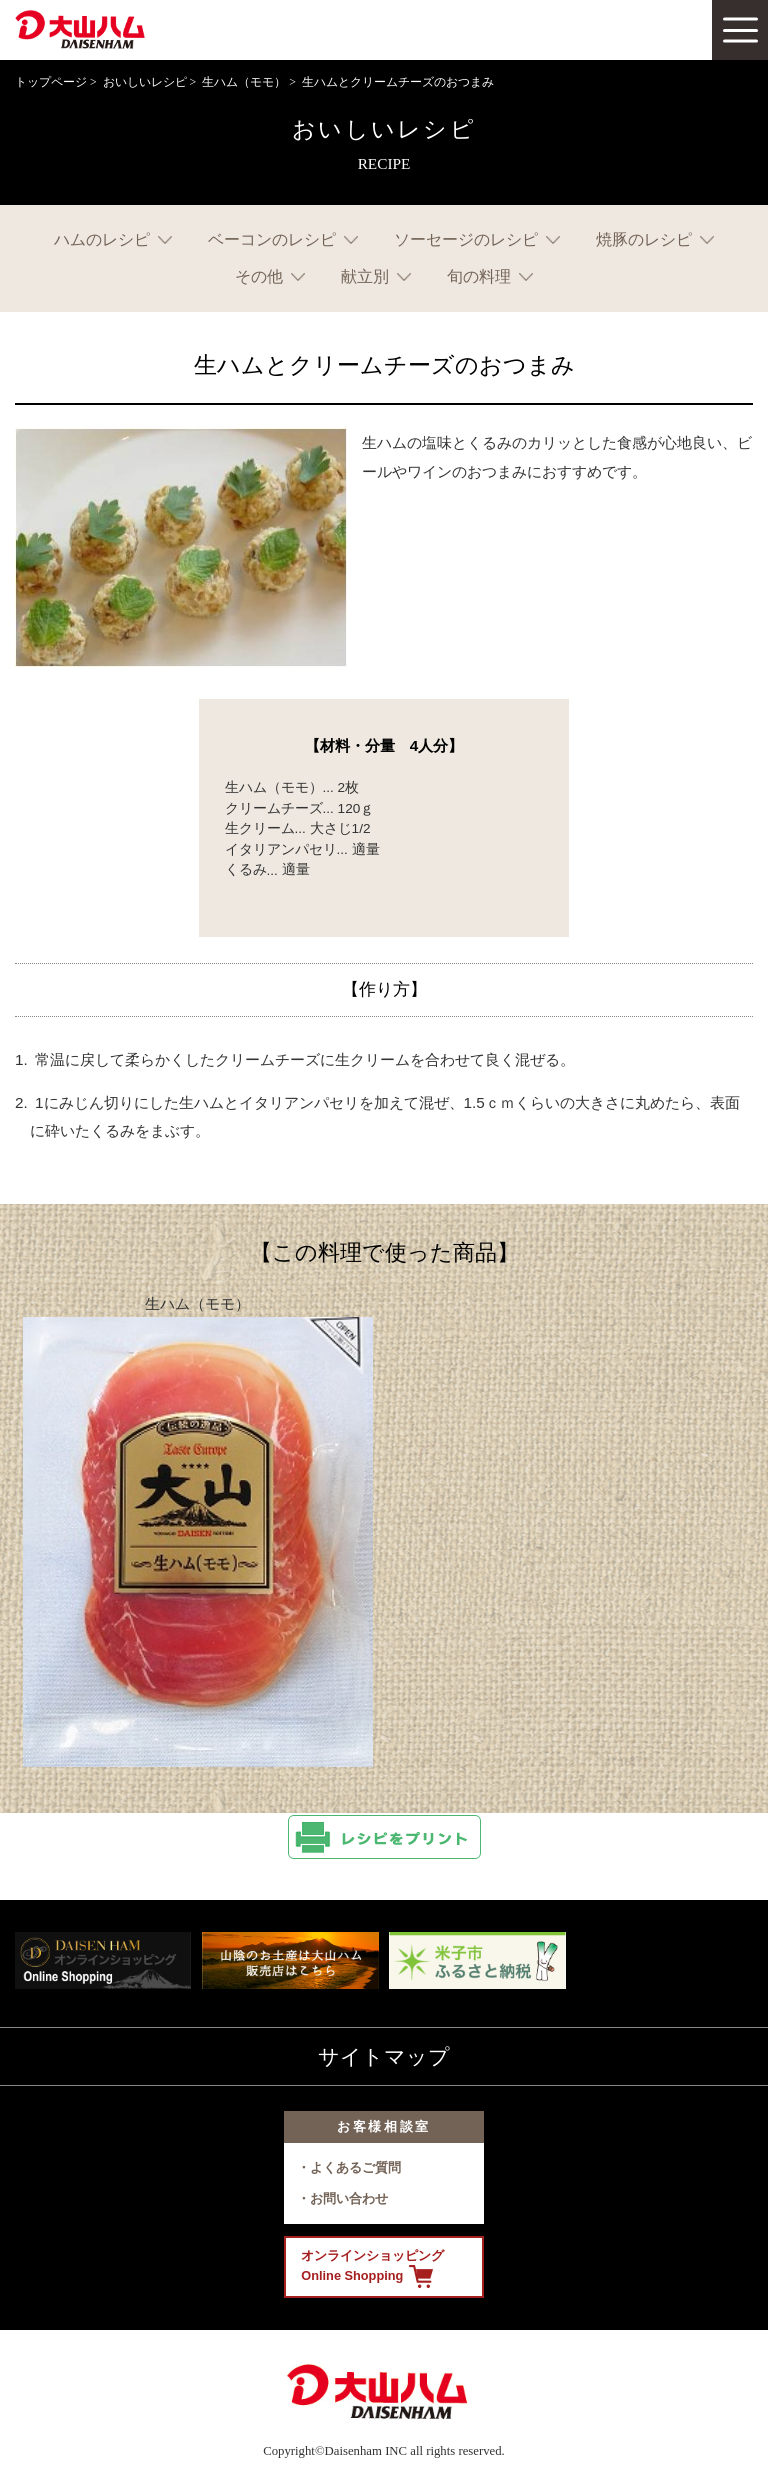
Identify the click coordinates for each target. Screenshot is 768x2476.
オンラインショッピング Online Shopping (372, 2268)
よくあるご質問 (355, 2167)
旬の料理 (479, 276)
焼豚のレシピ (644, 239)
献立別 (365, 276)
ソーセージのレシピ (466, 239)
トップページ (51, 82)
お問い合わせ (349, 2198)
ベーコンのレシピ (272, 239)
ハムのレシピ (102, 239)
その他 (259, 276)
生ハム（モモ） (244, 82)
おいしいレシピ (145, 82)
